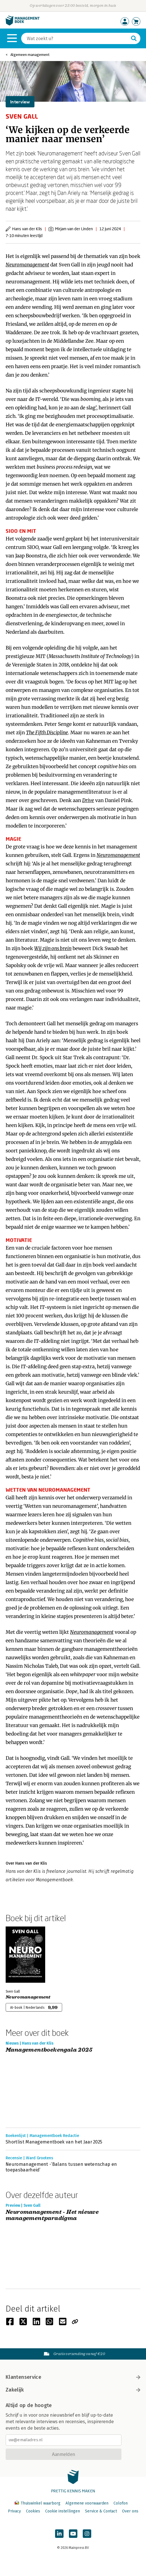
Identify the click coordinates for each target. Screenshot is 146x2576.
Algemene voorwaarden (87, 2503)
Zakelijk (73, 2390)
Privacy (14, 2511)
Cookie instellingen (62, 2511)
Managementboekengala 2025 (49, 2050)
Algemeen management (29, 55)
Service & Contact (101, 2511)
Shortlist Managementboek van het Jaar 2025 (54, 2142)
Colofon (121, 2503)
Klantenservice (73, 2377)
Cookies (33, 2511)
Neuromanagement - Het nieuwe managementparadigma (52, 2215)
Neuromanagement (28, 1997)
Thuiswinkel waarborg (38, 2503)
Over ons (130, 2511)
